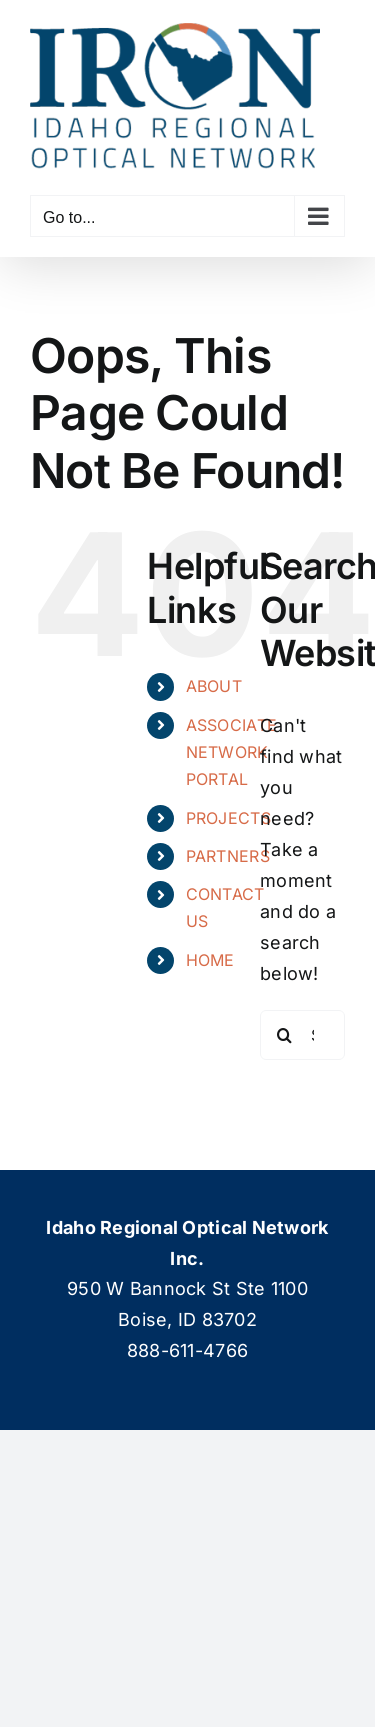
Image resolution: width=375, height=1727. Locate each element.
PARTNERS (228, 856)
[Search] (285, 1035)
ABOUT (214, 686)
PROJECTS (228, 818)
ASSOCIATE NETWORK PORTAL (231, 752)
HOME (210, 960)
